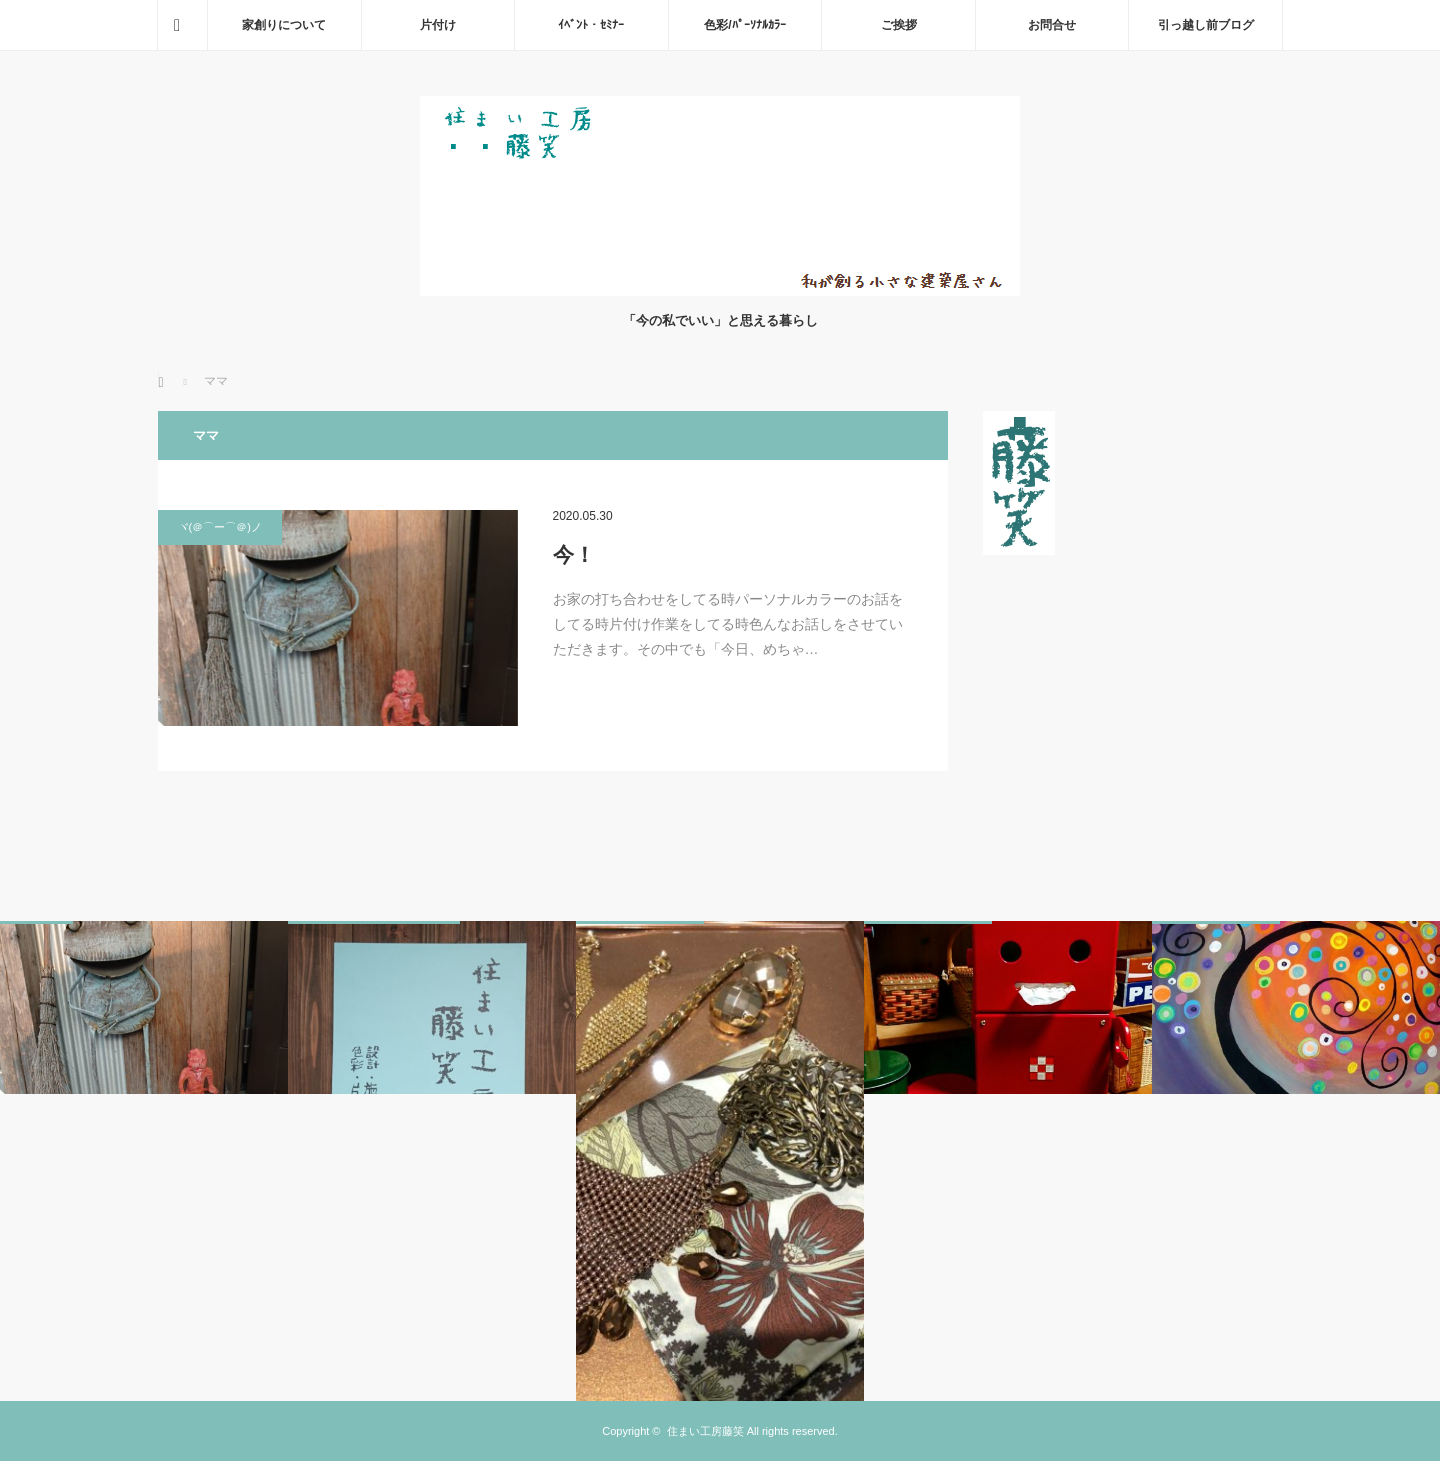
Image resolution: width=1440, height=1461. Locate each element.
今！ (574, 554)
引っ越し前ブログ (1206, 25)
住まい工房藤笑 (705, 1431)
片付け (438, 25)
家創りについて (284, 25)
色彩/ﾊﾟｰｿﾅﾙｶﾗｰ (744, 25)
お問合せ (1052, 25)
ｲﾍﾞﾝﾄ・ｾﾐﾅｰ (591, 25)
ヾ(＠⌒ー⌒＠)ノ (220, 527)
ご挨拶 (899, 25)
